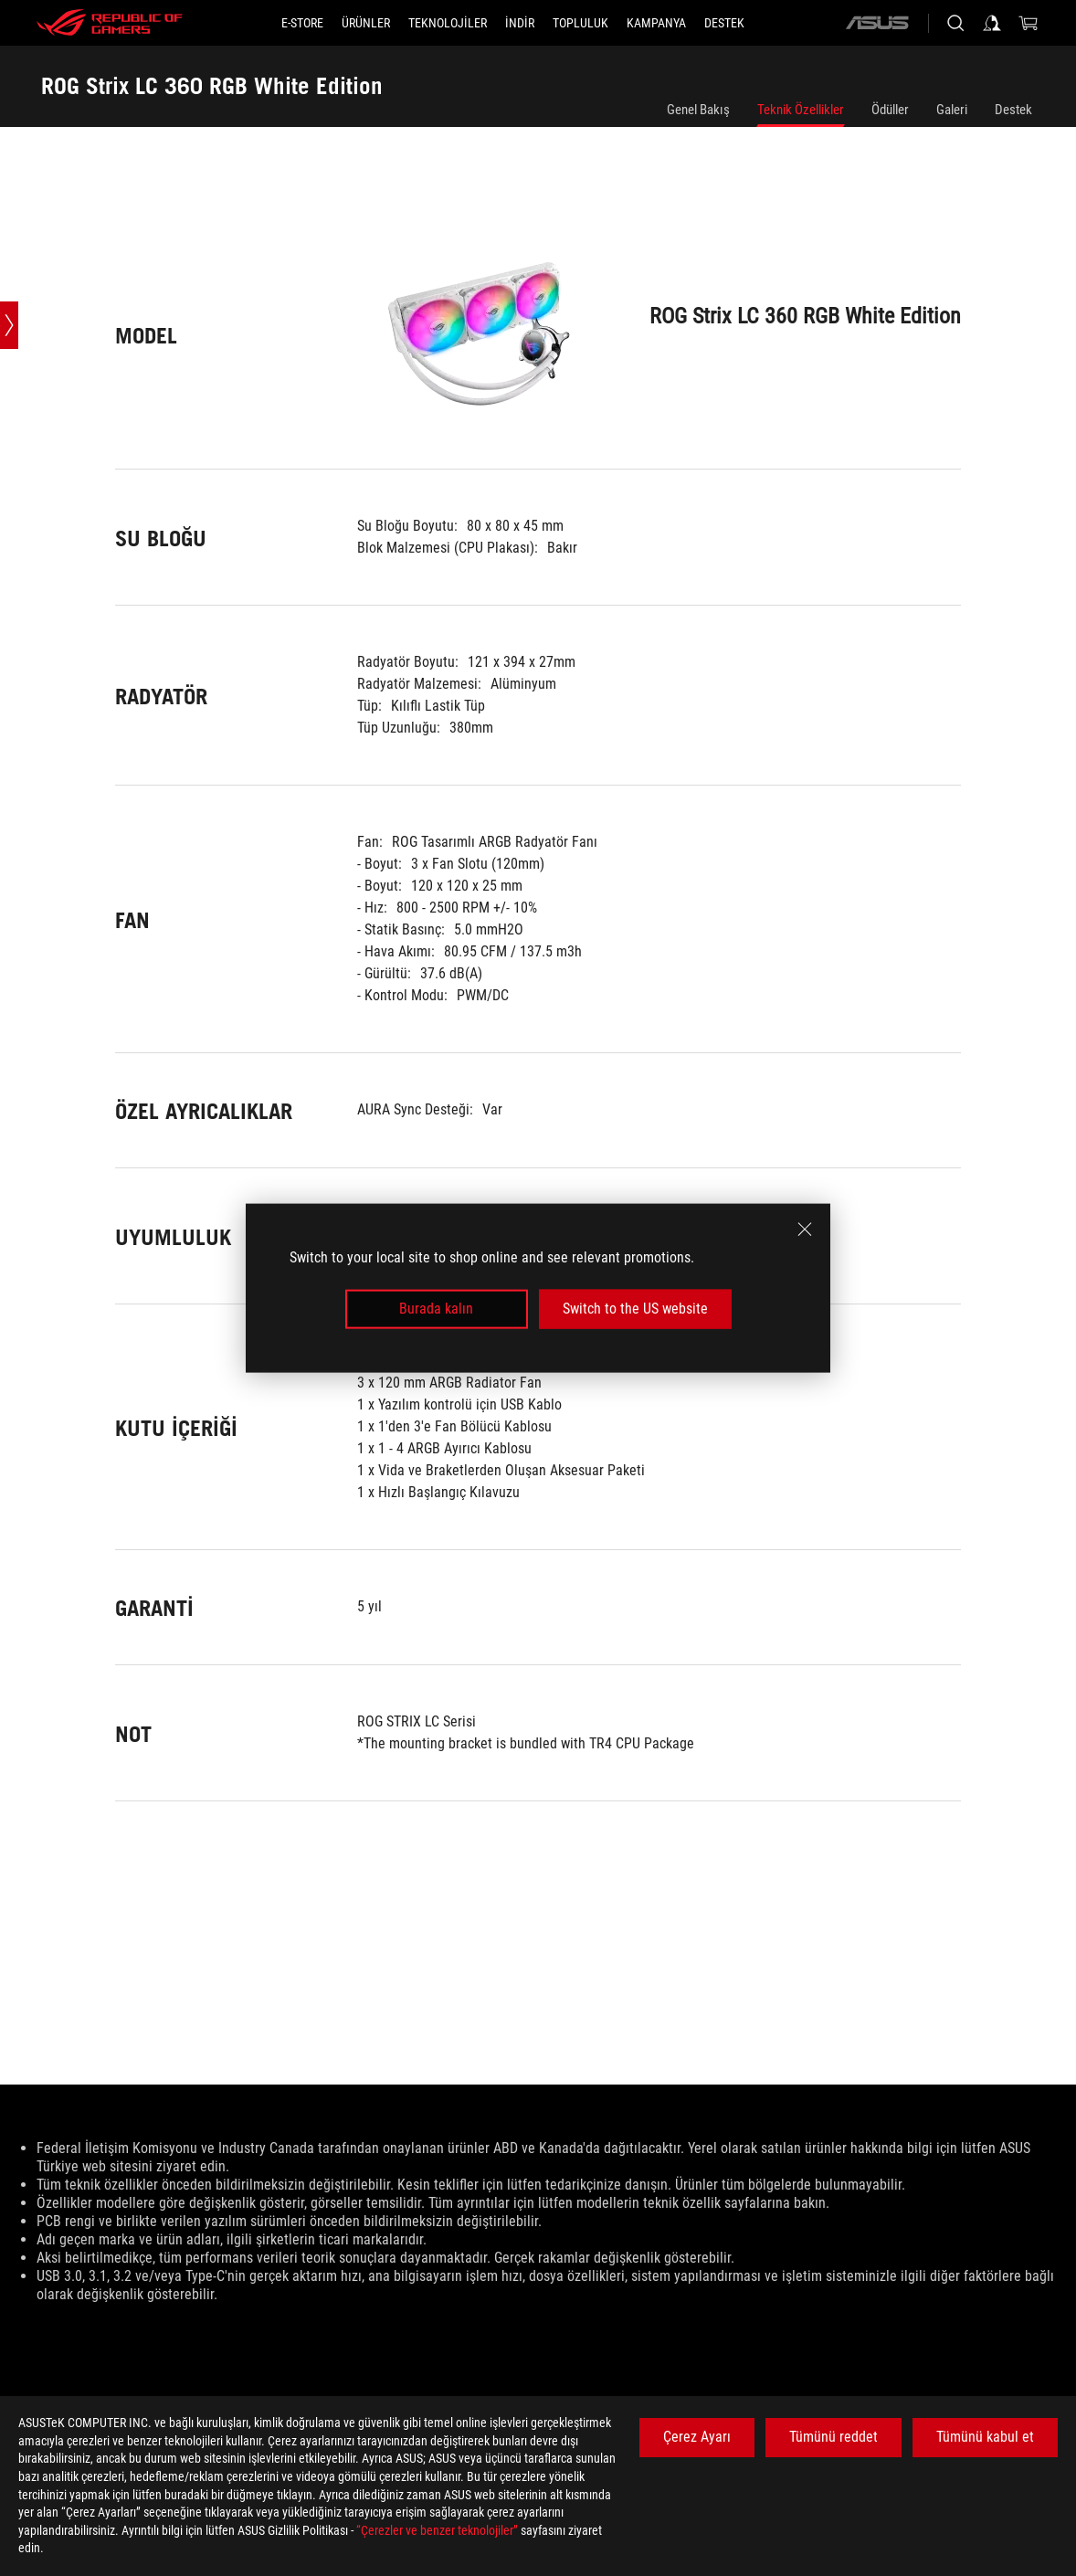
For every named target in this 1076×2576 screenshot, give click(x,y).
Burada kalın (436, 1308)
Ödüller (890, 109)
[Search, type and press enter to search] (955, 23)
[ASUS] (876, 23)
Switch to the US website (635, 1308)
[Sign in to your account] (992, 23)
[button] (366, 23)
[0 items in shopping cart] (1028, 23)
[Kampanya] (656, 23)
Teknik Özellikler (800, 109)
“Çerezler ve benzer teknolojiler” (437, 2530)
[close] (805, 1229)
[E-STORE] (302, 23)
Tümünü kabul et (985, 2436)
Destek (1013, 109)
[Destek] (724, 23)
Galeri (951, 109)
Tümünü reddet (833, 2436)
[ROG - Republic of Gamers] (110, 23)
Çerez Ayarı (697, 2436)
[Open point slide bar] (9, 325)
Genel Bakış (698, 109)
